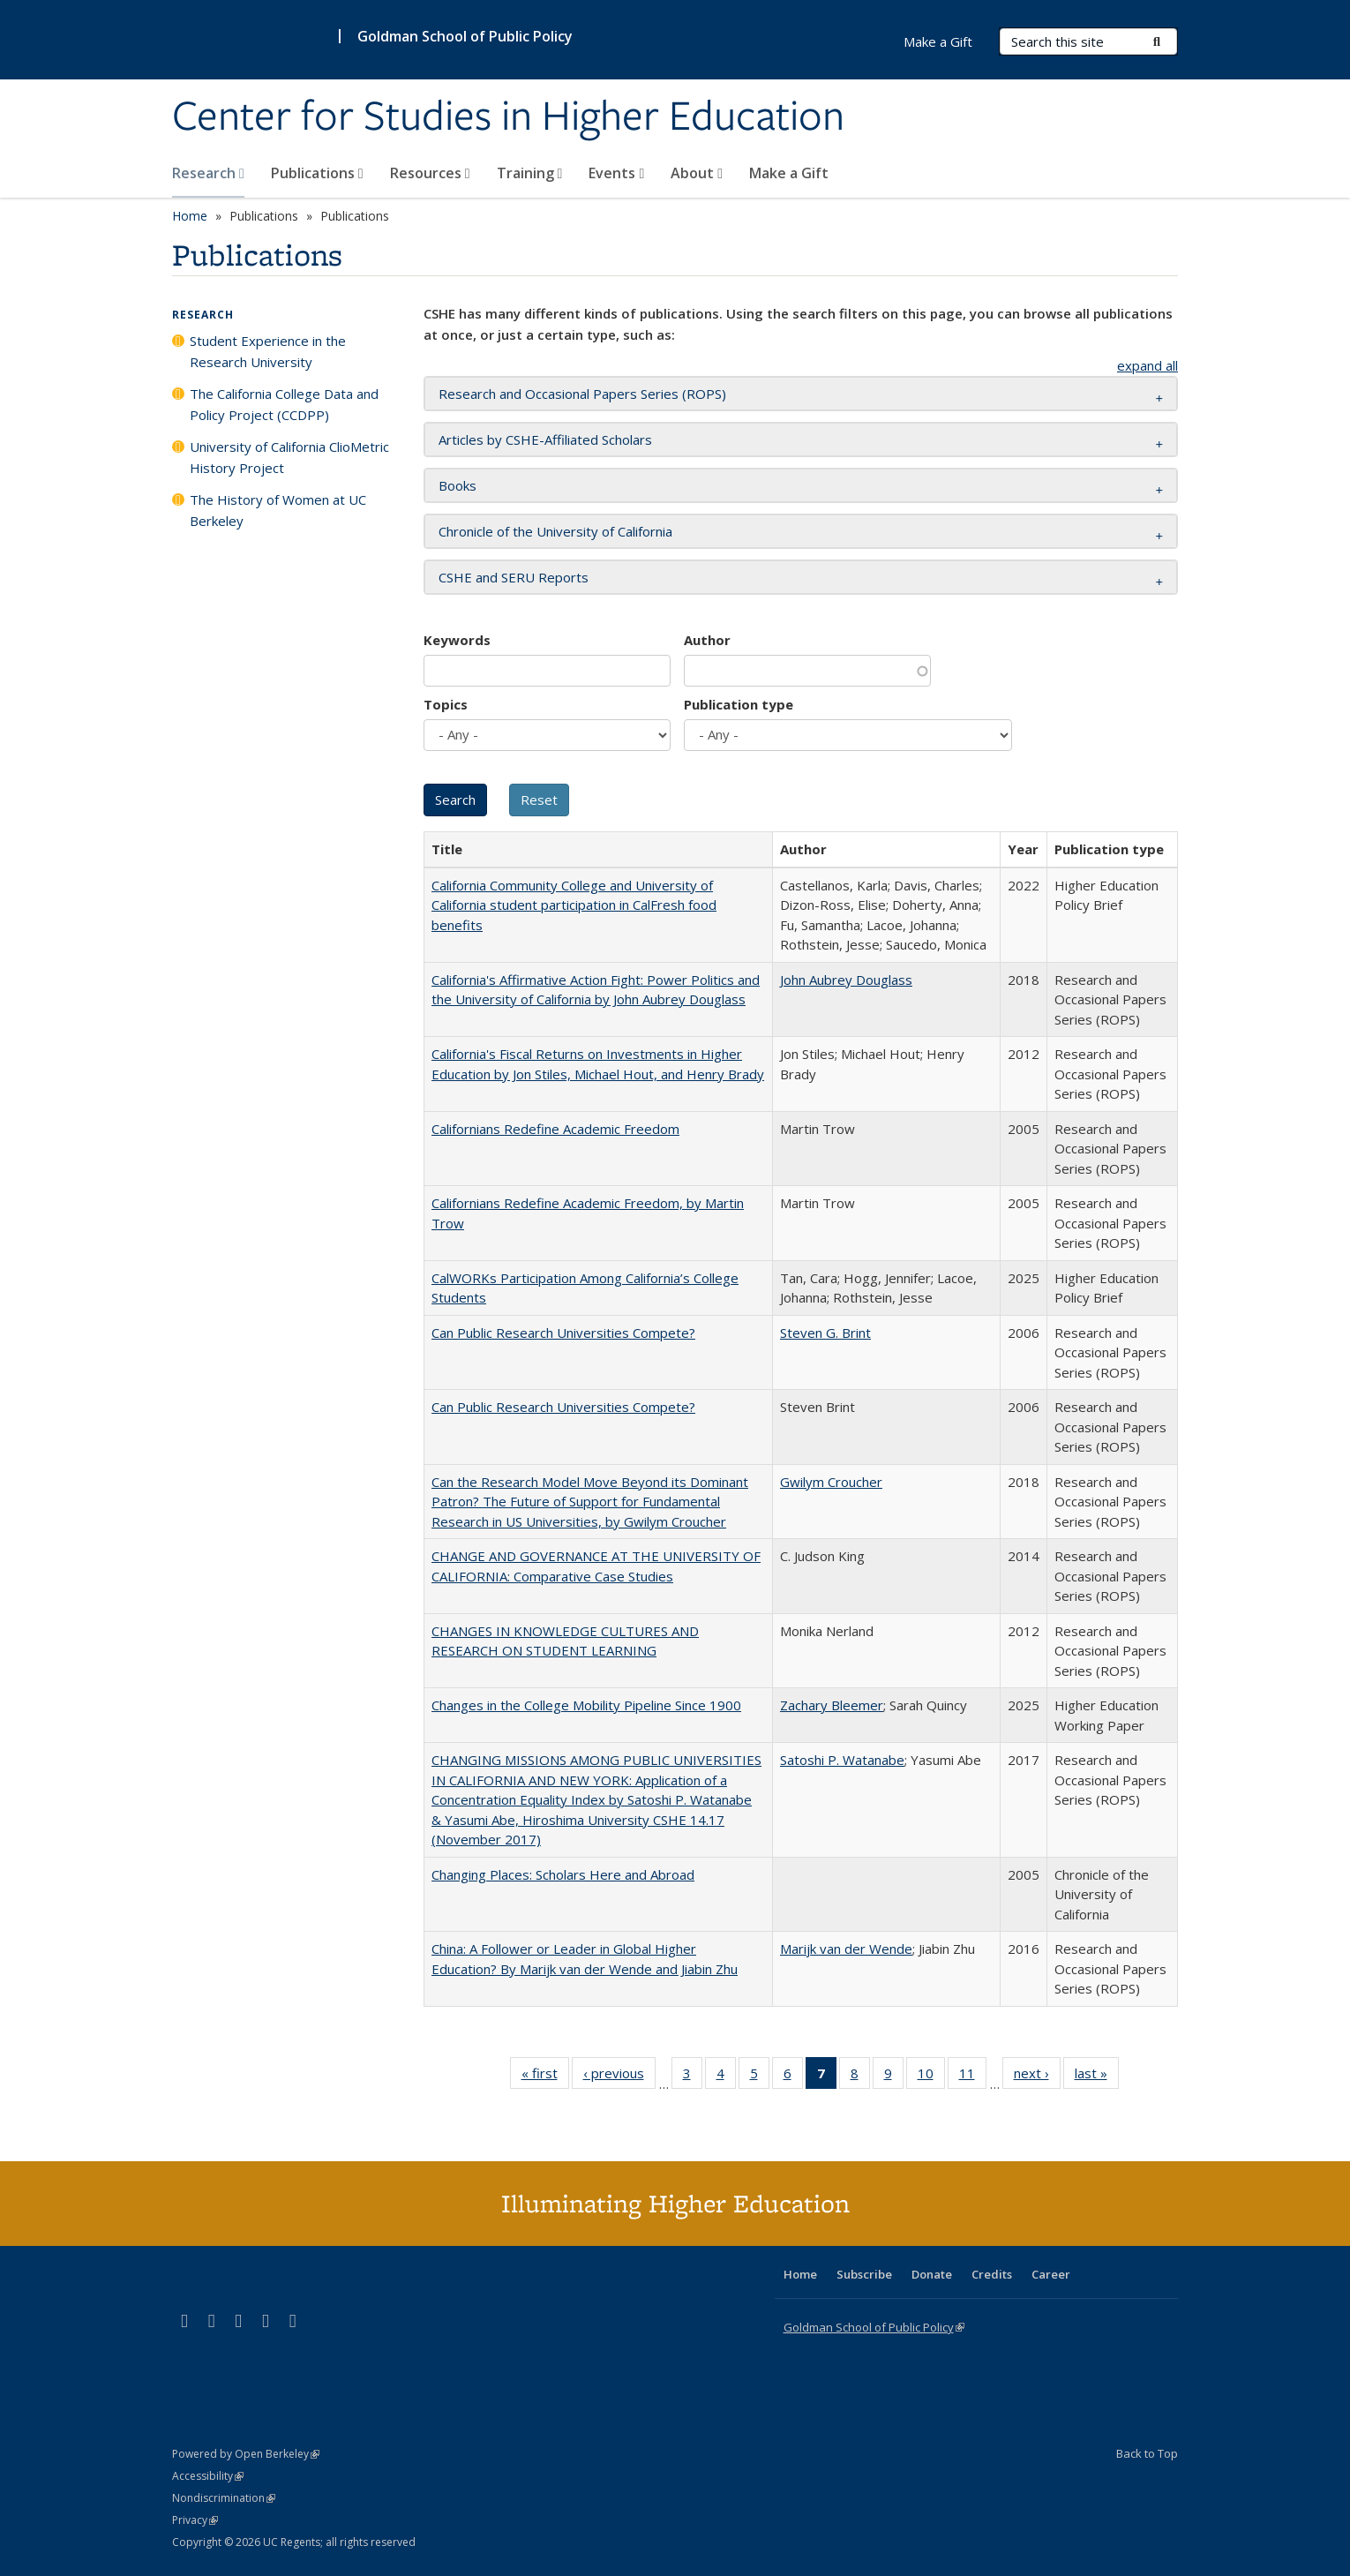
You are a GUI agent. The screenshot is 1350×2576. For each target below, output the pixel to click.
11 (972, 2076)
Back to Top (1147, 2453)
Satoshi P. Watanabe (842, 1760)
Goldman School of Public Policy (465, 36)
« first (545, 2076)
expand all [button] (1147, 365)
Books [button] (457, 485)
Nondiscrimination (223, 2497)
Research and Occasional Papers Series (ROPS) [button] (582, 393)
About (697, 173)
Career (1050, 2274)
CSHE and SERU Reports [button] (514, 577)
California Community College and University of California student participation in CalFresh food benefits (573, 905)
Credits (991, 2274)
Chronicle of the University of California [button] (555, 531)
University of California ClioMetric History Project (289, 457)
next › (1037, 2076)
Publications (317, 173)
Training (530, 173)
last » (1097, 2076)
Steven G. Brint (825, 1332)
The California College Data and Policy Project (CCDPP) (284, 404)
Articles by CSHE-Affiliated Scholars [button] (545, 439)
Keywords (457, 640)
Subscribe (864, 2274)
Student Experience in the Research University (268, 351)
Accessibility (208, 2475)
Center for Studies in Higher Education (508, 117)
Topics (446, 704)
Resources (430, 173)
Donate (931, 2274)
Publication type (738, 704)
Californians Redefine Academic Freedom (555, 1129)
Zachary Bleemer (831, 1705)
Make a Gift (789, 173)
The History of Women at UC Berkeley (278, 510)
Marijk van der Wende (846, 1948)
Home (189, 215)
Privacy (195, 2519)
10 (931, 2076)
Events (616, 173)
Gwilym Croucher (831, 1482)
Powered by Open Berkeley (245, 2453)
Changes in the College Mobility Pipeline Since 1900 (586, 1705)
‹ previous (619, 2076)
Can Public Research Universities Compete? (563, 1332)
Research (208, 173)
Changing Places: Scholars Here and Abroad (562, 1874)
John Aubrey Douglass (846, 979)
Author (707, 640)
